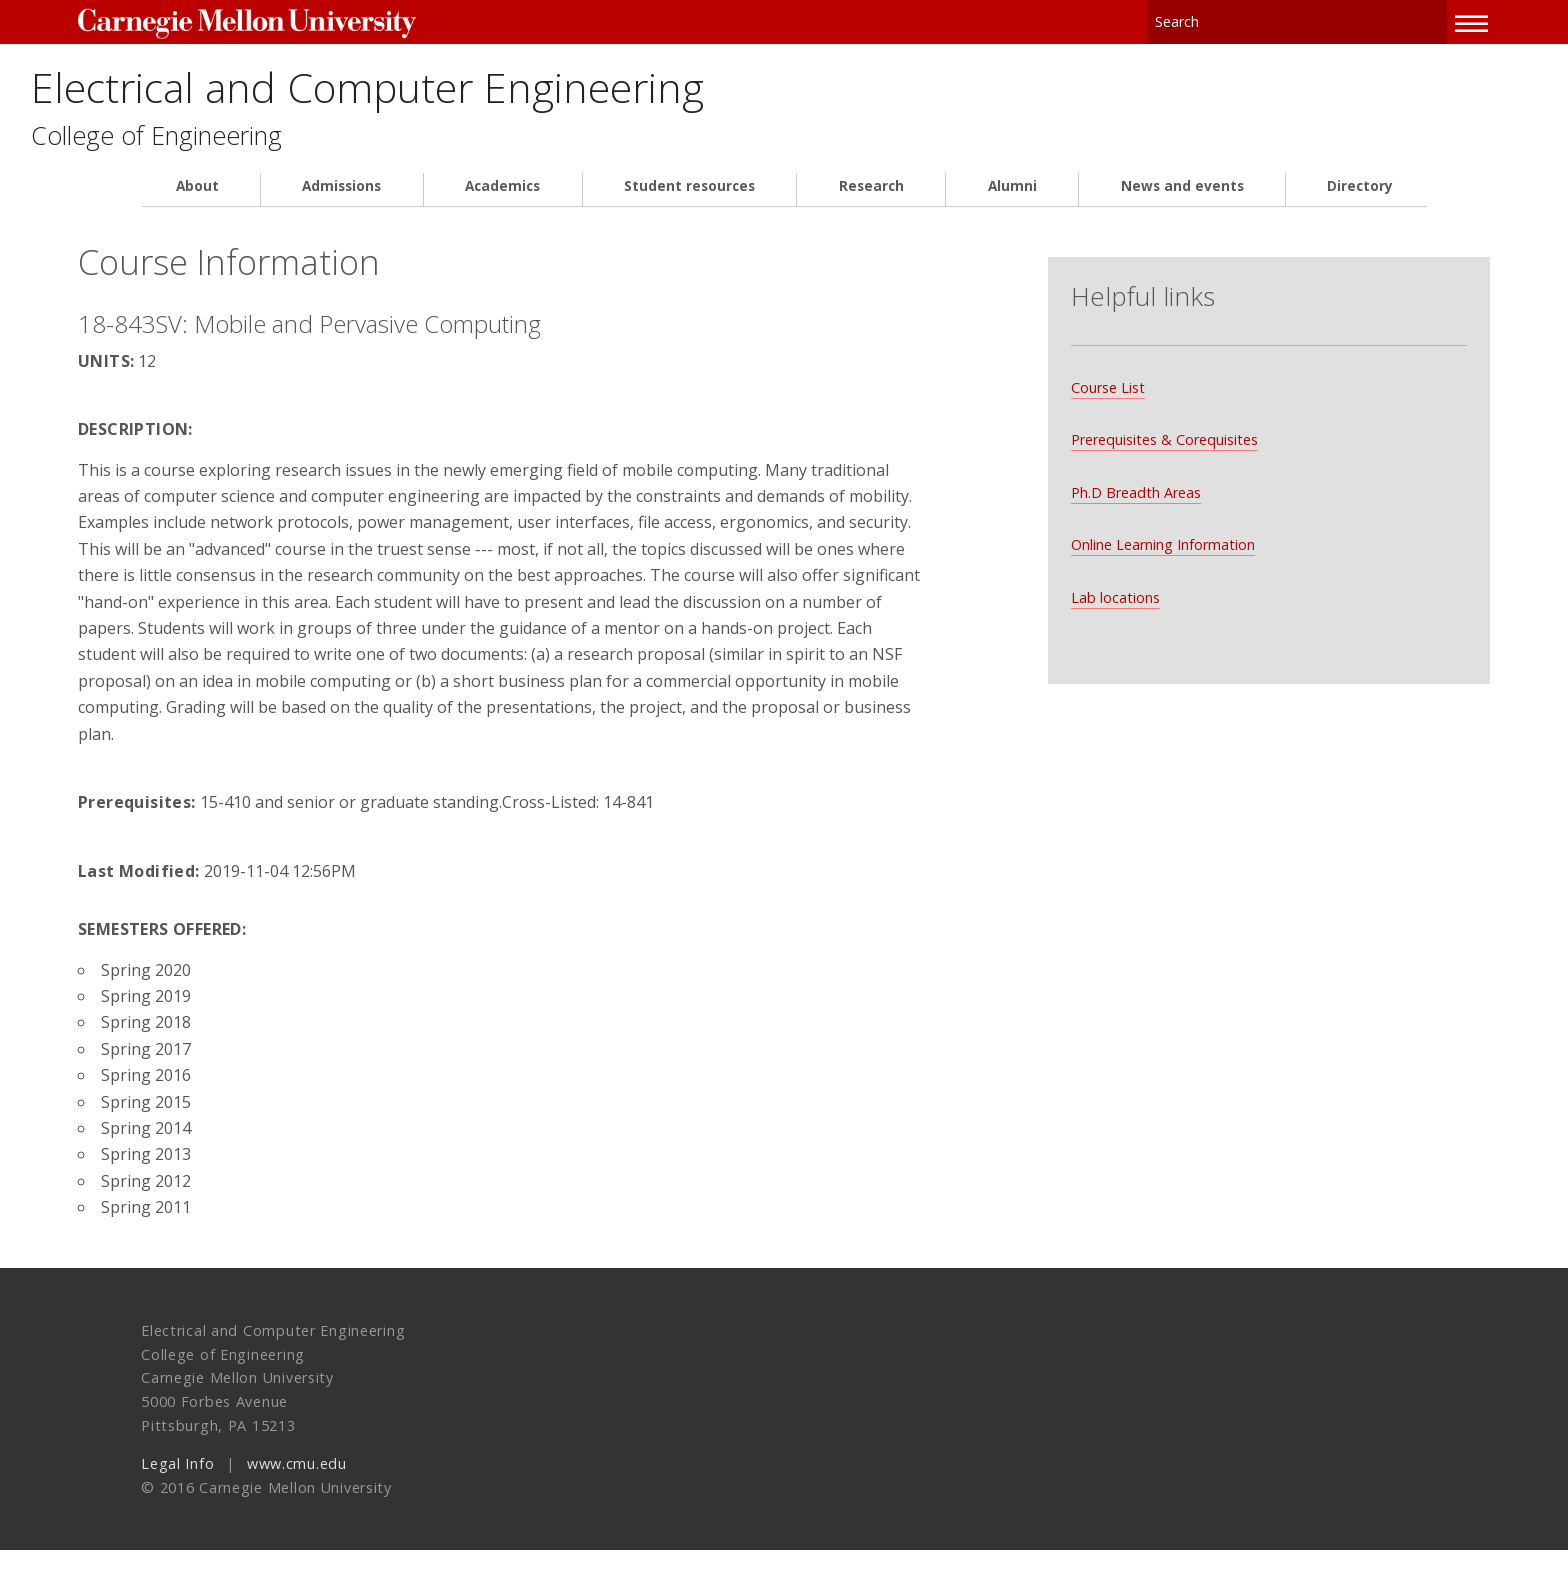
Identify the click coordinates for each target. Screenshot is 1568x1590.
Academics (502, 200)
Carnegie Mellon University (301, 21)
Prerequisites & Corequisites (1139, 434)
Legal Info (177, 1503)
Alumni (1012, 200)
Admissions (341, 200)
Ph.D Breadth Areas (1111, 487)
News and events (1182, 200)
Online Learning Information (1138, 539)
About (197, 200)
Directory (1360, 200)
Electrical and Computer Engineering (549, 92)
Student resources (689, 200)
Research (871, 200)
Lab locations (1090, 592)
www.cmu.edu (297, 1503)
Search (1370, 19)
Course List (1083, 382)
